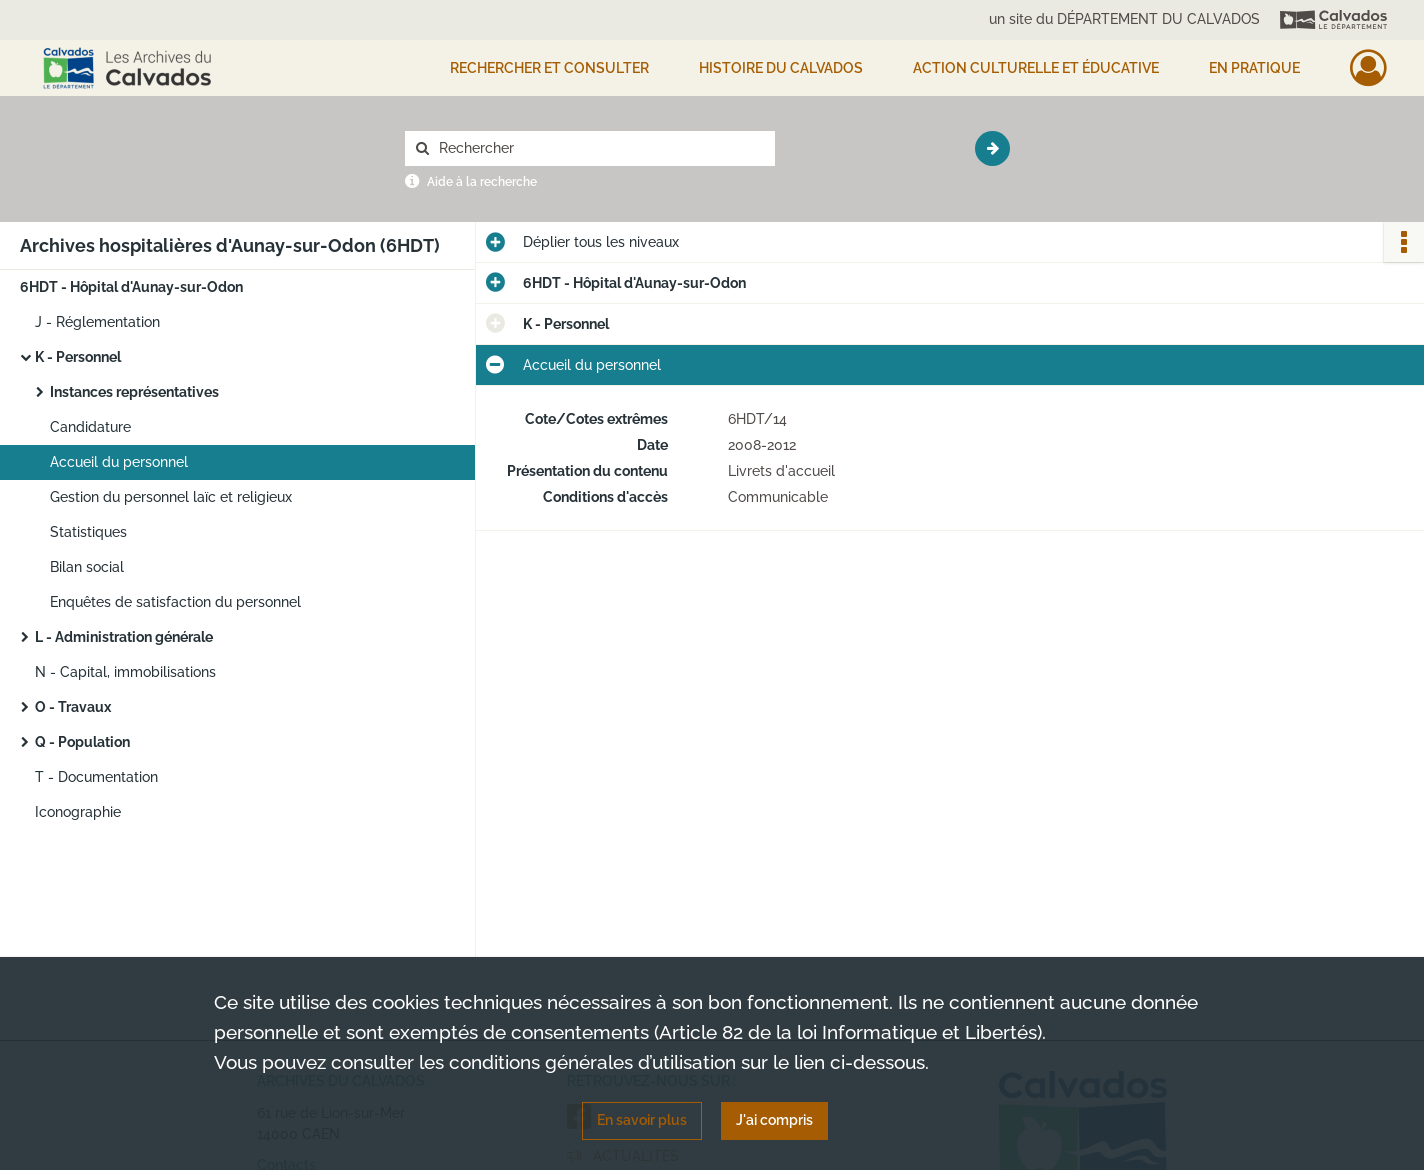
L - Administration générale (124, 637)
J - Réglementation (97, 322)
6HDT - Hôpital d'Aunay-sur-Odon (131, 287)
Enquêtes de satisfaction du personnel (175, 602)
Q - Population (82, 742)
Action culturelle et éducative (1036, 68)
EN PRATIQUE (1254, 68)
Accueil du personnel (119, 462)
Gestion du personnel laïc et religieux (171, 497)
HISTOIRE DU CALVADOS (781, 68)
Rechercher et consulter (549, 68)
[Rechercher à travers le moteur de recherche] (600, 148)
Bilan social (87, 567)
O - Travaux (73, 707)
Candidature (90, 427)
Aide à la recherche (482, 182)
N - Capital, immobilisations (125, 672)
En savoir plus (642, 1120)
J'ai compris (774, 1120)
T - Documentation (96, 777)
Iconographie (78, 812)
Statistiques (88, 532)
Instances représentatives (134, 392)
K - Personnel (78, 357)
